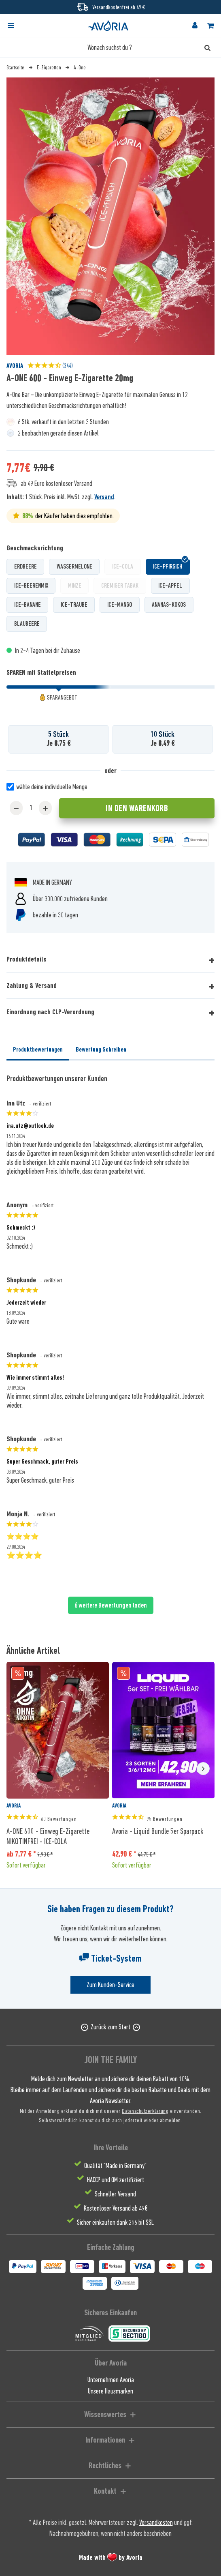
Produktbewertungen (38, 1049)
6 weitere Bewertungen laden (110, 1605)
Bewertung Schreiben (101, 1049)
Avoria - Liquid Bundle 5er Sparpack (157, 1831)
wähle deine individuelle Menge (51, 787)
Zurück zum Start (110, 2027)
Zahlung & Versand (31, 985)
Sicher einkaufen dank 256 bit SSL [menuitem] (115, 2222)
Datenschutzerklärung (145, 2110)
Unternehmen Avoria (110, 2380)
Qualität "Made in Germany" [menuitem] (115, 2166)
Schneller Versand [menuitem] (115, 2194)
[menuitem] (17, 25)
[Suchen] (207, 47)
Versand (104, 497)
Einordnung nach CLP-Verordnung (50, 1012)
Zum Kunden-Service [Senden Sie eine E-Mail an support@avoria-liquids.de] (110, 1985)
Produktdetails (26, 959)
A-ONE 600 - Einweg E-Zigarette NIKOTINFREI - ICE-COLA (47, 1836)
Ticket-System (110, 1958)
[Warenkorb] (210, 25)
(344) (50, 365)
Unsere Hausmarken (110, 2391)
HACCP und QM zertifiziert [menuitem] (115, 2180)
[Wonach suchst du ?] (110, 47)
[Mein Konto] (194, 25)
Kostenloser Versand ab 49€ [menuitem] (115, 2208)
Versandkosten (156, 2522)
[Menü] (10, 25)
